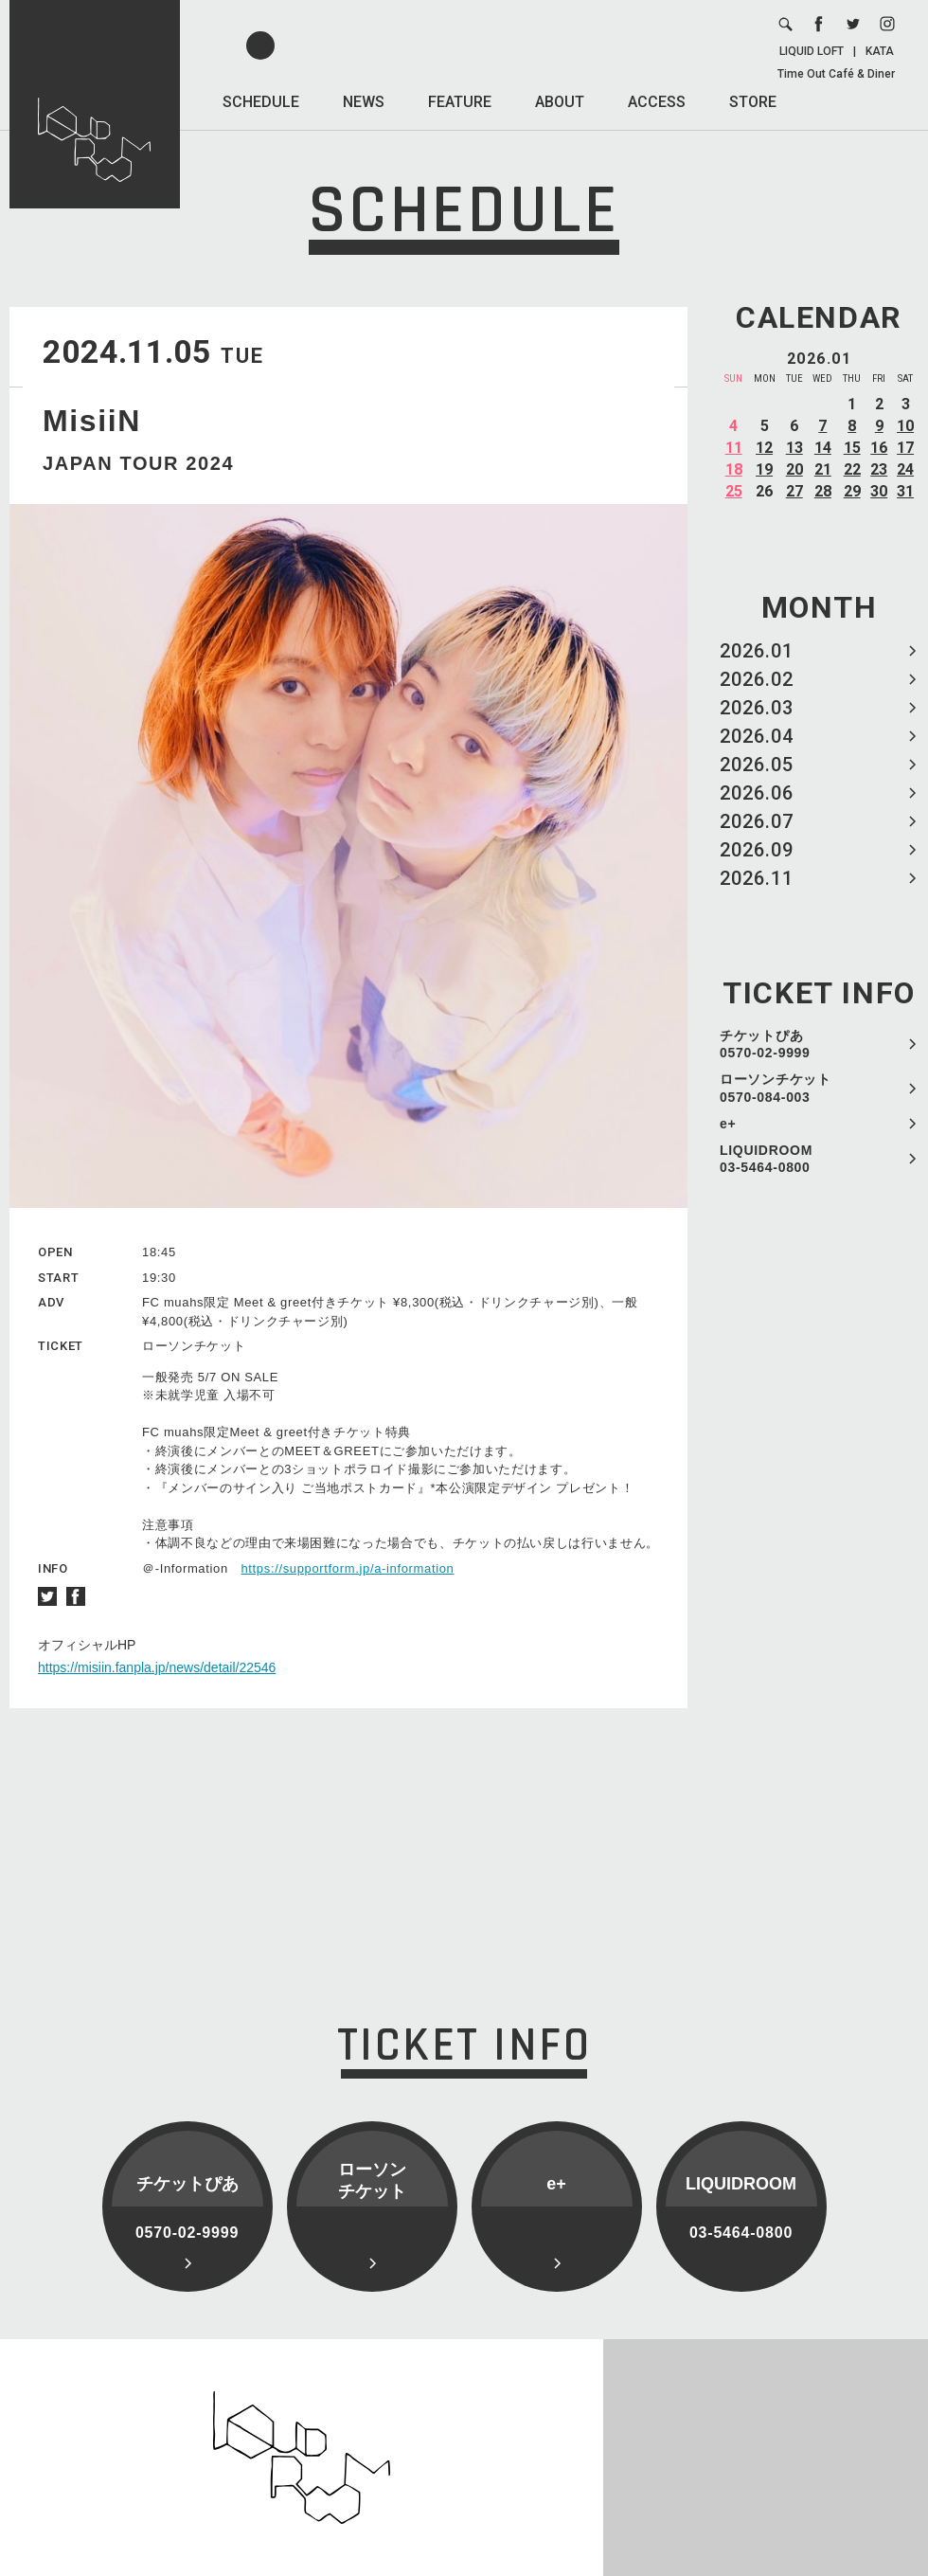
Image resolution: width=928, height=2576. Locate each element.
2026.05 (757, 764)
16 (878, 448)
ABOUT (559, 102)
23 (878, 469)
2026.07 (757, 821)
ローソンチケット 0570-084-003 (775, 1088)
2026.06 (757, 793)
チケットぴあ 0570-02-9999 (765, 1044)
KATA (880, 51)
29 (852, 491)
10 (905, 426)
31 (905, 491)
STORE (752, 102)
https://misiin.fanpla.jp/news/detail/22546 (157, 1667)
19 (764, 469)
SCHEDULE (261, 102)
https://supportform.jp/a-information (347, 1568)
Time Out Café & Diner (836, 74)
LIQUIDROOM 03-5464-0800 (766, 1159)
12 (764, 448)
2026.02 (757, 679)
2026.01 (757, 650)
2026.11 (757, 878)
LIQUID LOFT (811, 51)
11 (733, 448)
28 (822, 491)
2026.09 (757, 849)
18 (733, 469)
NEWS (363, 102)
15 (852, 448)
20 (794, 469)
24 (905, 469)
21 (822, 469)
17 (905, 448)
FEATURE (459, 102)
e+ (728, 1123)
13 (794, 448)
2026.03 (757, 707)
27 (794, 491)
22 (852, 469)
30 (878, 491)
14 (822, 448)
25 (733, 491)
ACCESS (657, 102)
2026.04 (757, 736)
